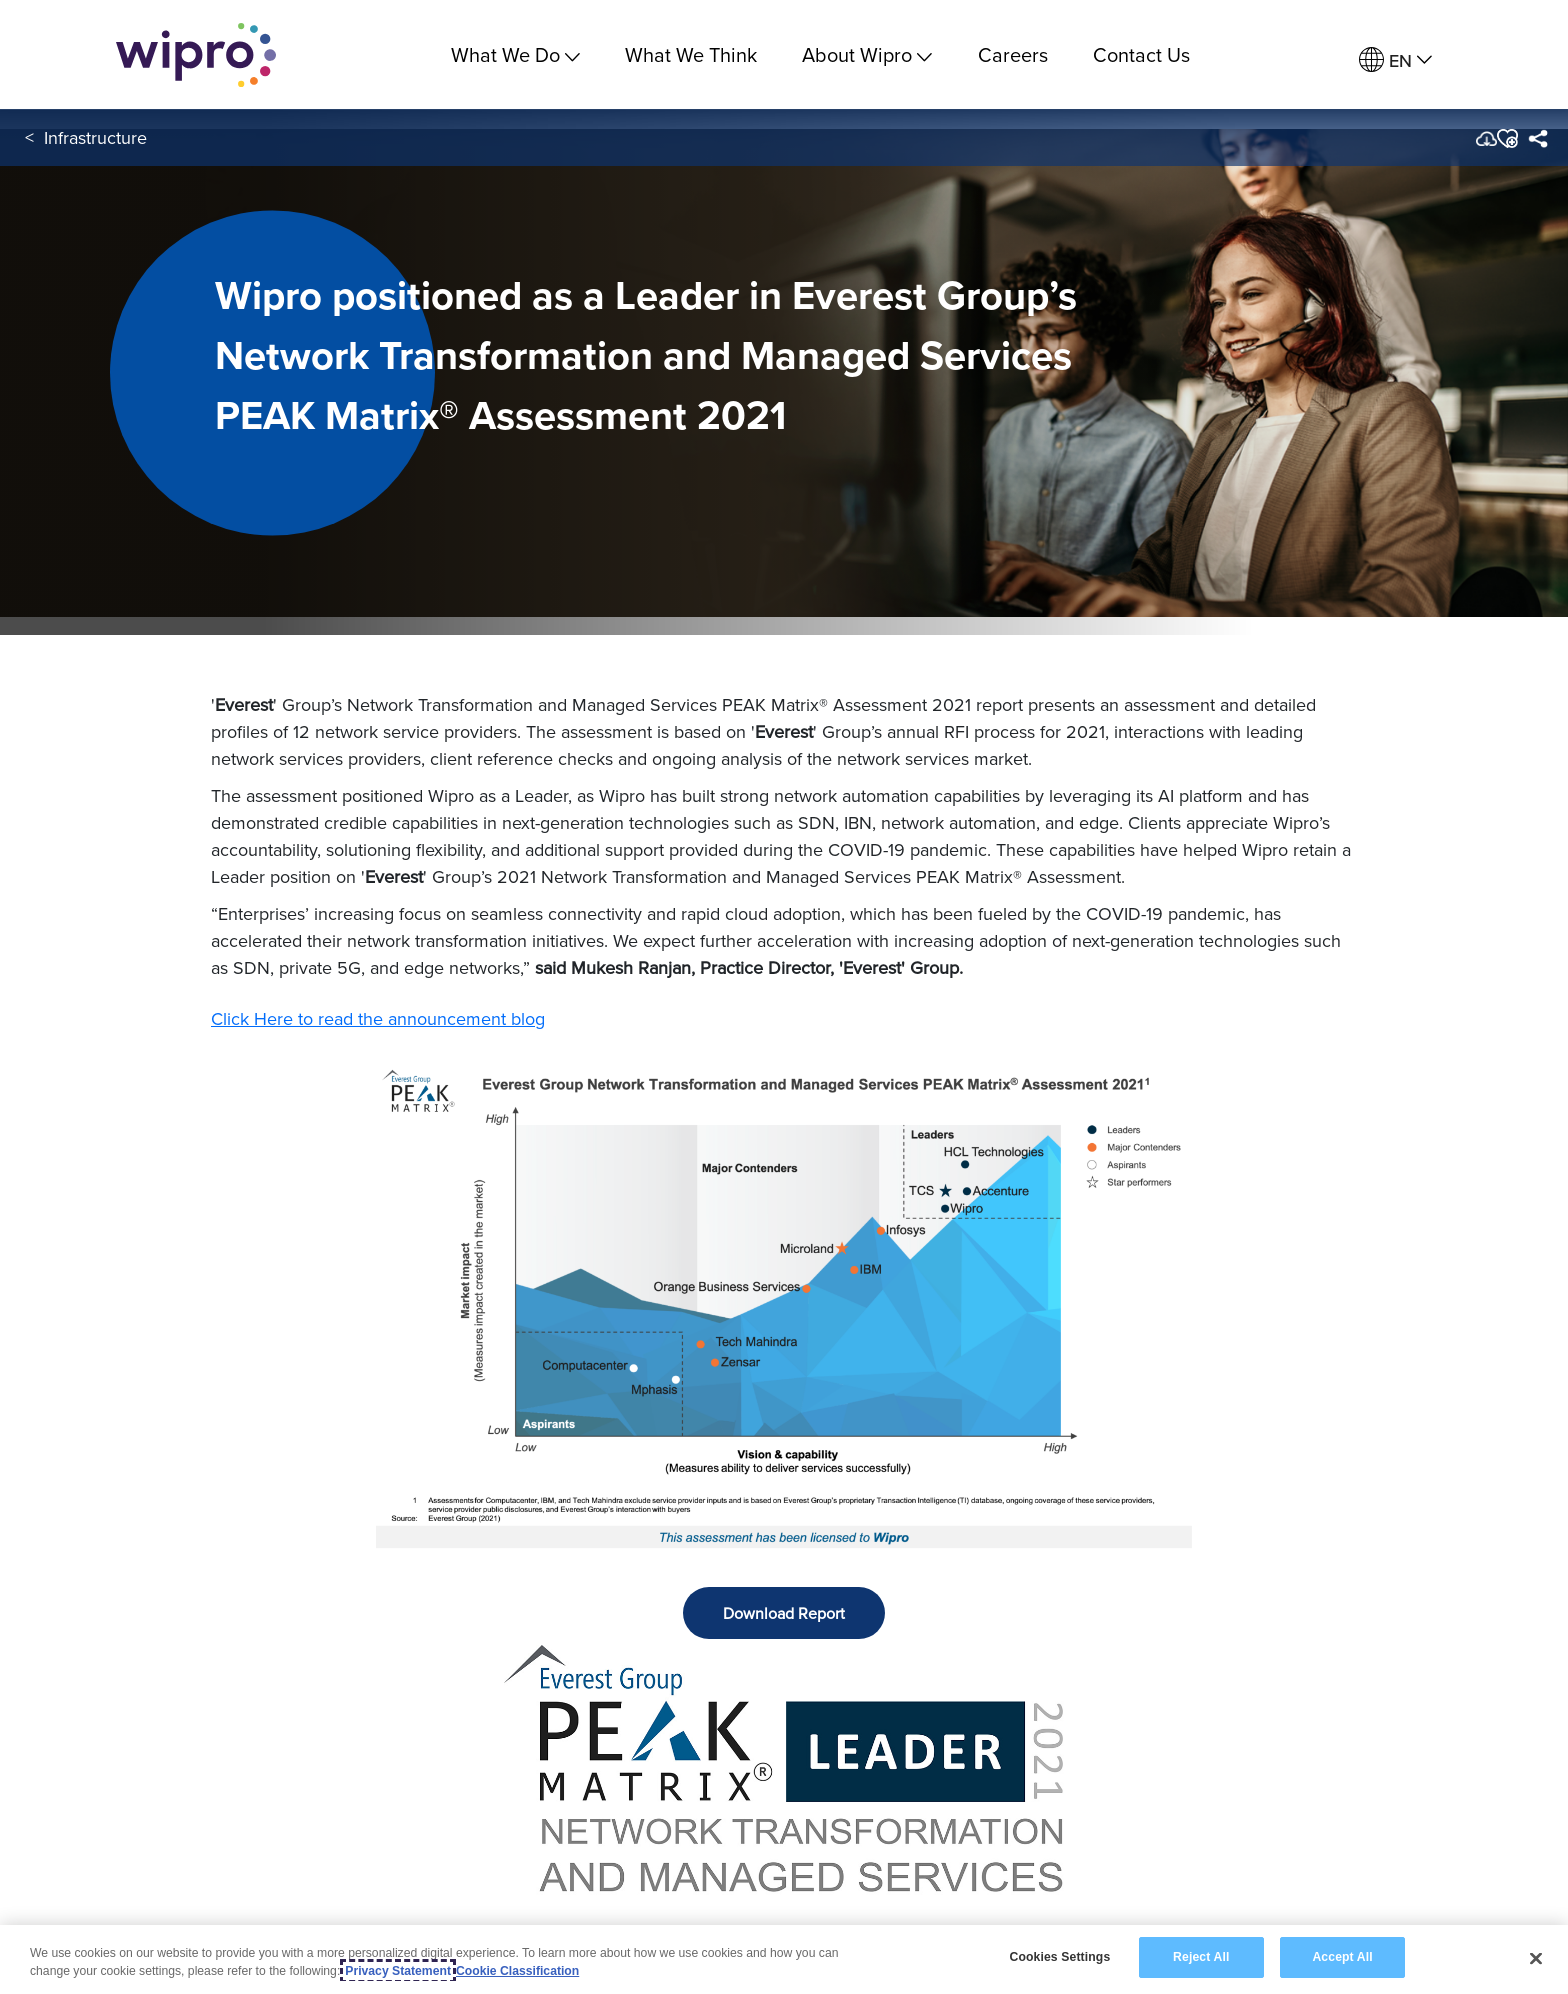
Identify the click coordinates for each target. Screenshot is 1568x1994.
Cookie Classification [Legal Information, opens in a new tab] (517, 1972)
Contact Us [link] (1141, 54)
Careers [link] (1013, 54)
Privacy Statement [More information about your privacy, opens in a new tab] (398, 1972)
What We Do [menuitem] (515, 54)
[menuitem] (1395, 60)
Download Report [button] (784, 1613)
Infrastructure (95, 138)
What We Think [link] (691, 54)
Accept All (1342, 1958)
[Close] (1536, 1959)
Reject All (1201, 1958)
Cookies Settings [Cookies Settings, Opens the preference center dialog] (1059, 1958)
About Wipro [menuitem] (867, 54)
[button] (1506, 139)
